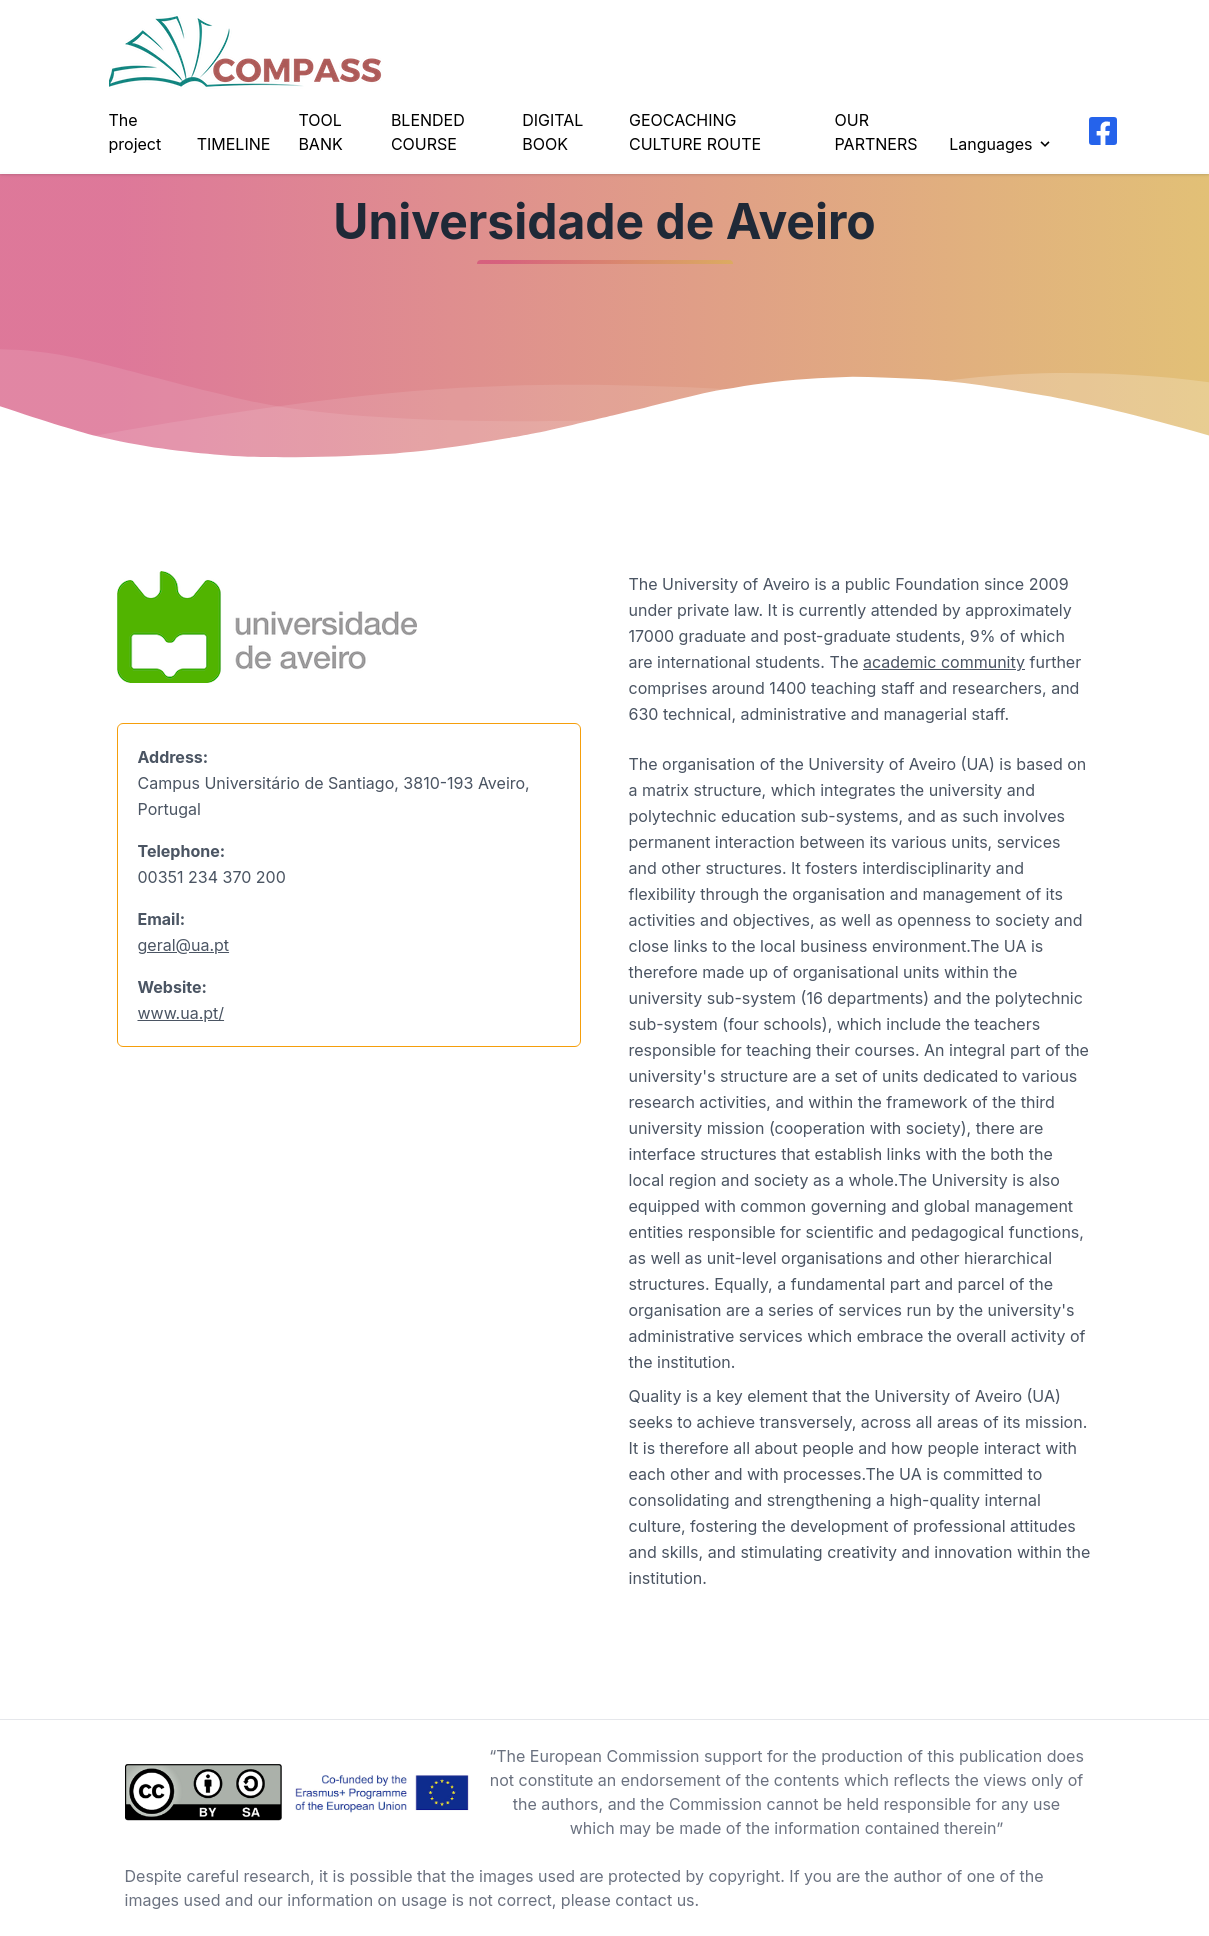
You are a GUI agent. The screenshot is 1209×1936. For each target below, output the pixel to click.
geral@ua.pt (184, 945)
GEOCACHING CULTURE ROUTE (695, 132)
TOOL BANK (320, 132)
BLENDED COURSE (428, 132)
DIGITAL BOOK (552, 132)
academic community (944, 662)
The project (135, 132)
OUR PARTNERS (876, 132)
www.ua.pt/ (181, 1013)
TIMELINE (234, 144)
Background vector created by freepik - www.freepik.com (217, 1924)
